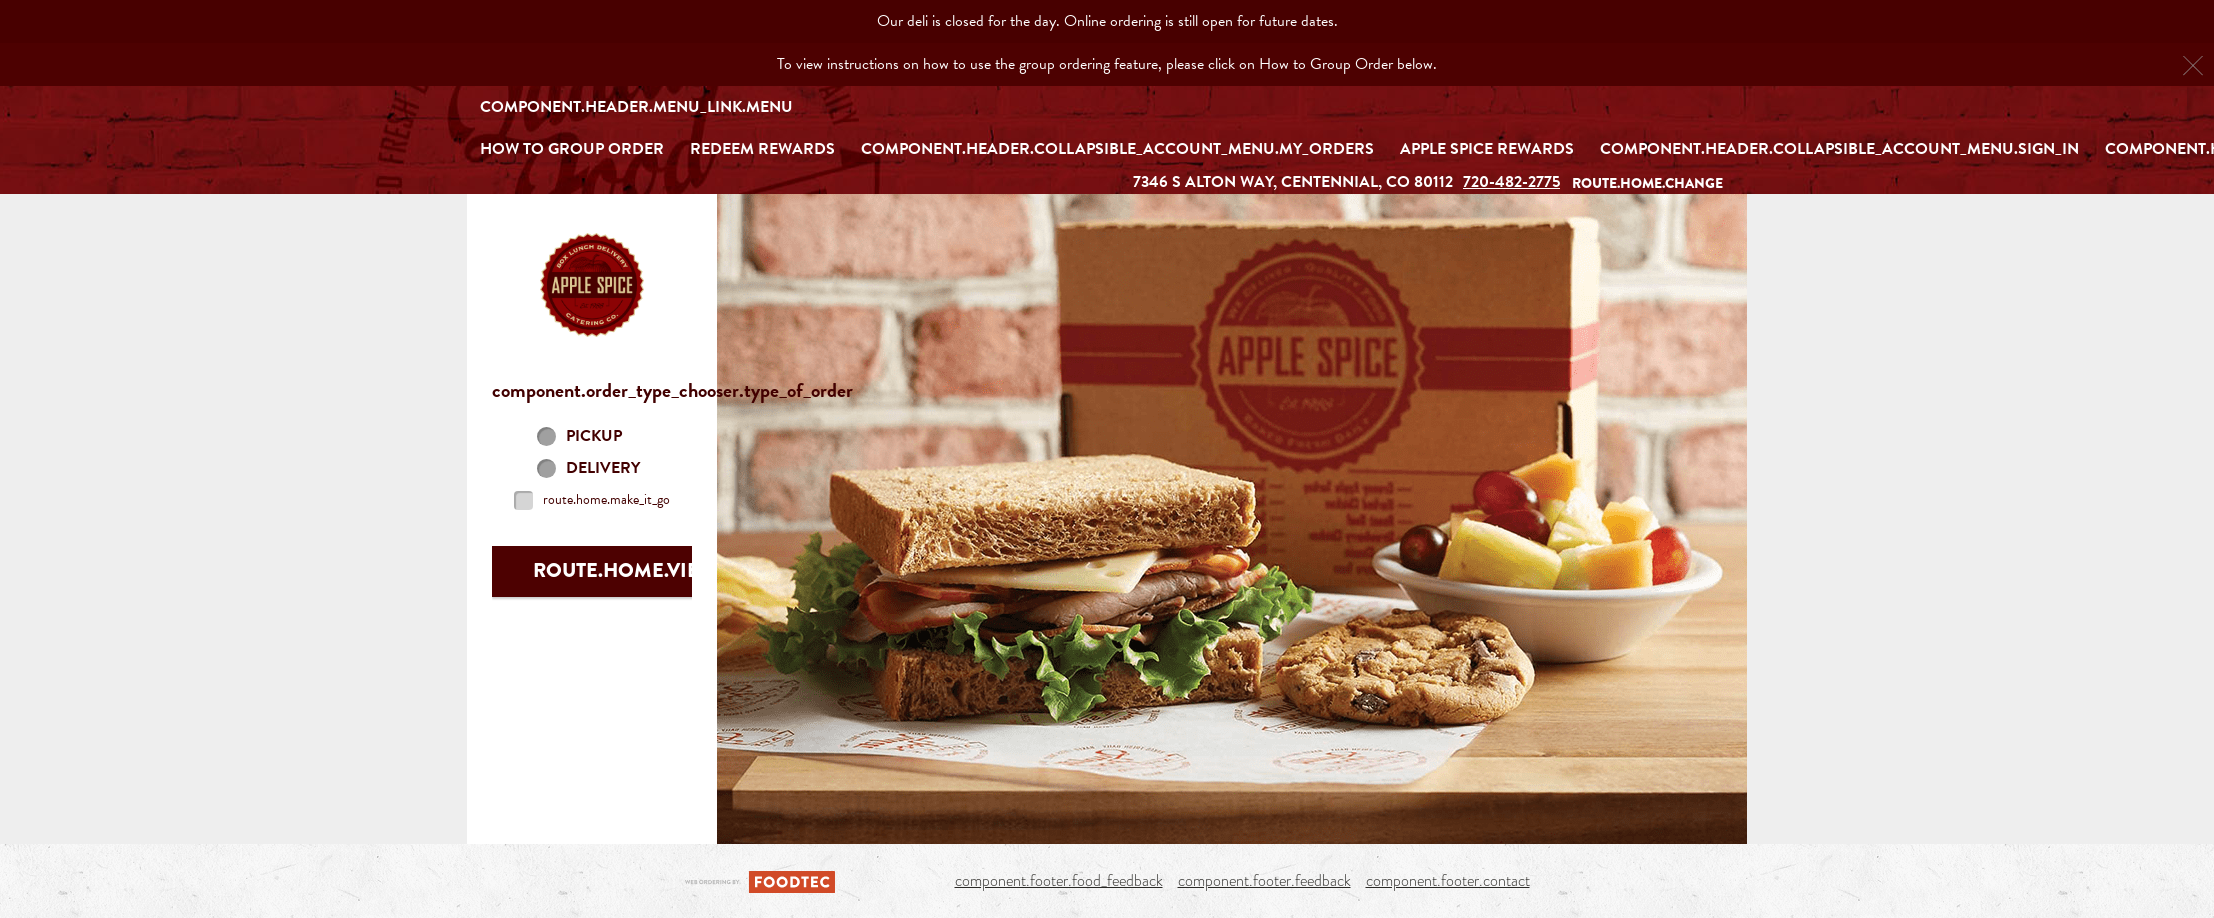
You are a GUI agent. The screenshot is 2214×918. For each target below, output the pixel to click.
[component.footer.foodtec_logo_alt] (760, 880)
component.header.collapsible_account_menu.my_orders (1117, 149)
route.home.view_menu (659, 570)
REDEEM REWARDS (762, 149)
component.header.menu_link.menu (636, 107)
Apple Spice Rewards (1487, 149)
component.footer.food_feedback (1059, 881)
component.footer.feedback (1264, 881)
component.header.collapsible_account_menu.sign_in (1839, 149)
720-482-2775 (1511, 182)
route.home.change (1647, 183)
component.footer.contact (1448, 881)
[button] (592, 285)
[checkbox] (592, 500)
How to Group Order (572, 149)
